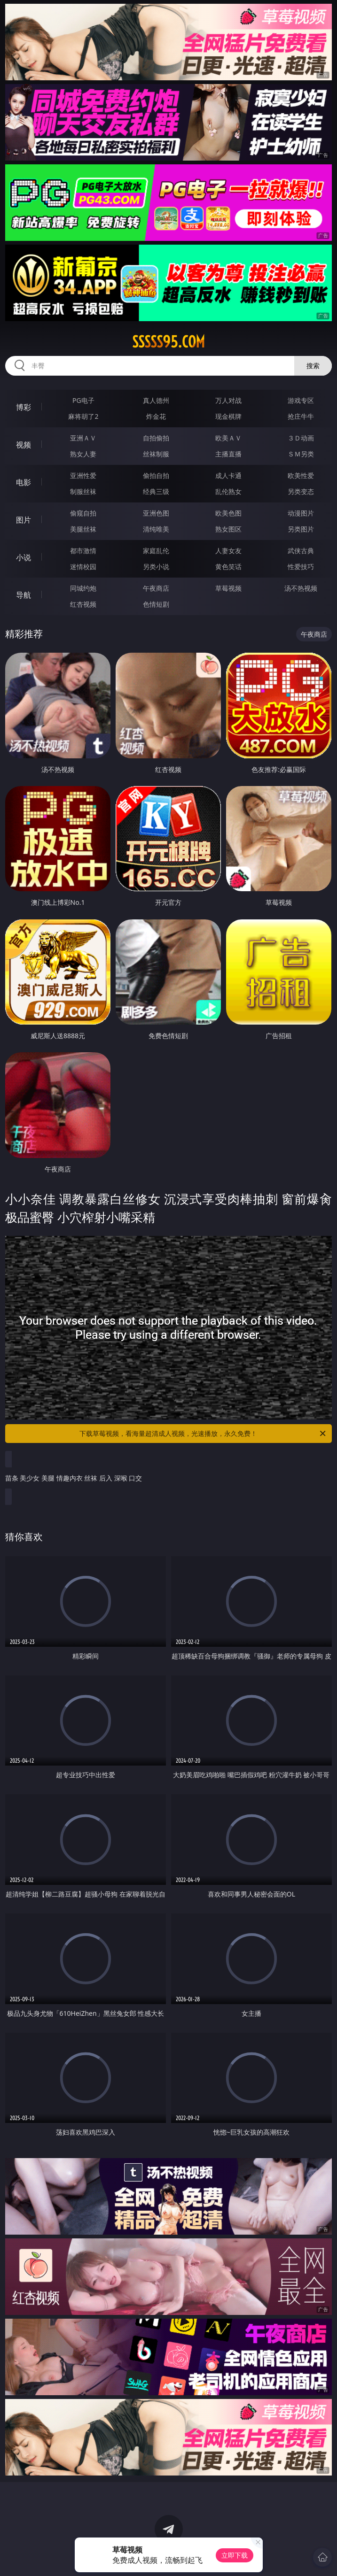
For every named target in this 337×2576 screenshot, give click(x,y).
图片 (23, 520)
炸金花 (156, 416)
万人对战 (228, 400)
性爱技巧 (301, 566)
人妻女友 (228, 550)
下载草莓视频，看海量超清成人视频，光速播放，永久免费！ (203, 1433)
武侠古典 (301, 550)
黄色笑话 (228, 566)
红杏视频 (83, 604)
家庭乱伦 (156, 550)
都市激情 (83, 550)
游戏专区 (301, 400)
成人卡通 (228, 475)
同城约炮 (83, 588)
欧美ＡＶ (228, 437)
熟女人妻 (83, 453)
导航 (23, 595)
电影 (23, 482)
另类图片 (301, 528)
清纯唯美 (156, 528)
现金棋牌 (228, 416)
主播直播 (228, 453)
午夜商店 (156, 588)
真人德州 (156, 400)
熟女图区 (228, 528)
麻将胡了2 (83, 416)
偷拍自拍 (156, 475)
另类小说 (156, 566)
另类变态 (301, 491)
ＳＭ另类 (301, 453)
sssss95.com (168, 341)
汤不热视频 (300, 588)
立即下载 (234, 2555)
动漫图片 (301, 513)
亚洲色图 (156, 513)
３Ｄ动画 (301, 437)
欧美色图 (228, 513)
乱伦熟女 (228, 491)
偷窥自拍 (83, 513)
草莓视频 (228, 588)
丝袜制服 (156, 453)
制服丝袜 (83, 491)
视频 (23, 445)
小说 (23, 557)
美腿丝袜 (83, 528)
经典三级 (156, 491)
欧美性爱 (301, 475)
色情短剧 (156, 604)
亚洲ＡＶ (83, 437)
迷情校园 (83, 566)
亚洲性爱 (83, 475)
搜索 (313, 365)
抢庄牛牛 (301, 416)
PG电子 (83, 400)
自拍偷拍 (156, 437)
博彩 (23, 407)
